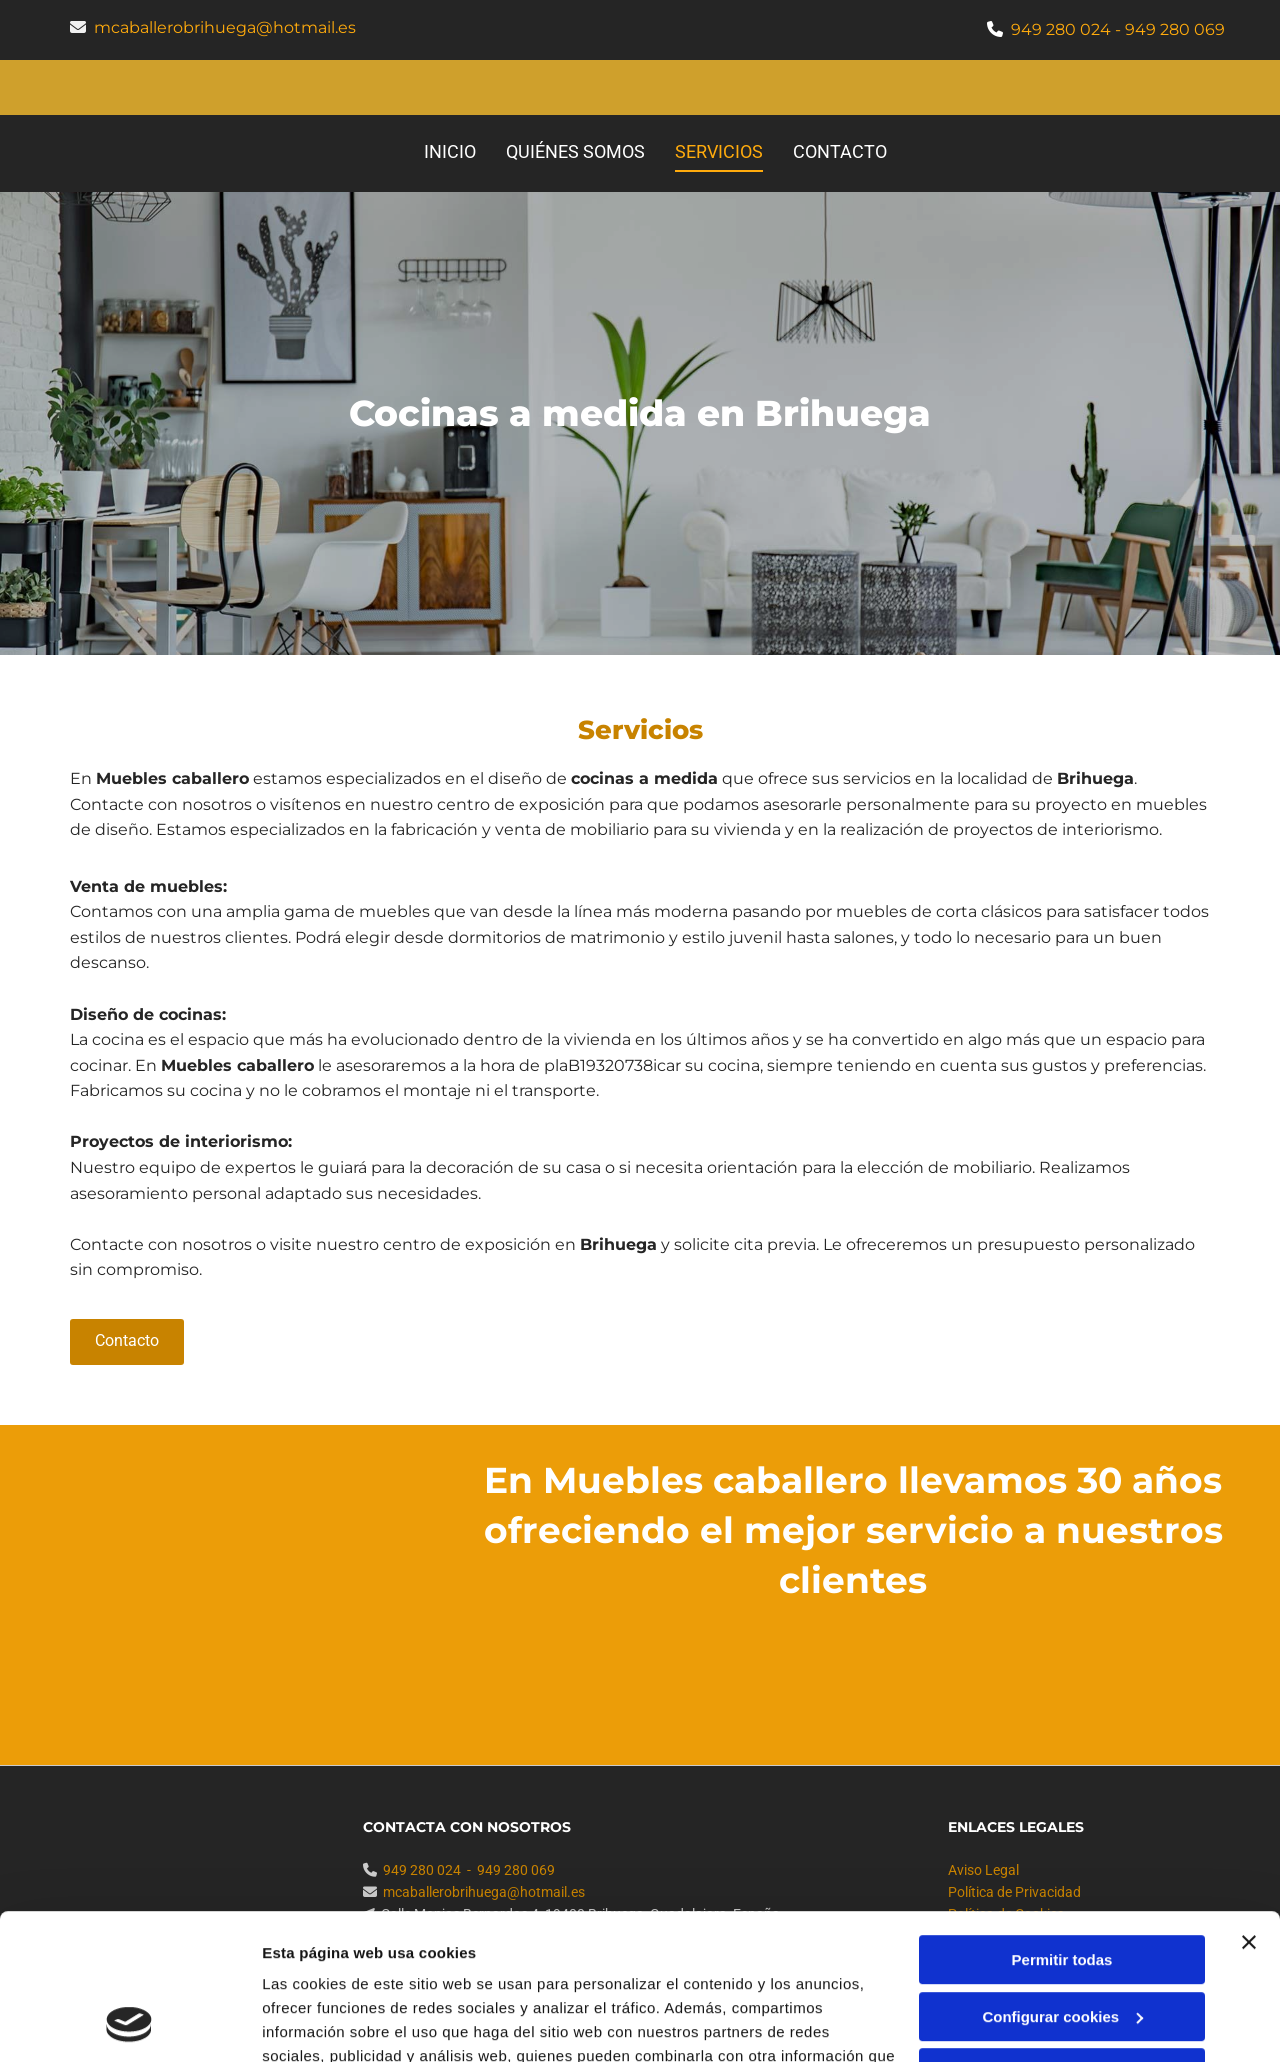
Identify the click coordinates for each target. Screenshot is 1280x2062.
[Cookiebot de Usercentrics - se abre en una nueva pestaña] (129, 2023)
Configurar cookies (1062, 1879)
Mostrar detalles (320, 2022)
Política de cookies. (408, 1967)
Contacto (840, 151)
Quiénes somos (575, 151)
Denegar (1062, 1936)
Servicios (719, 151)
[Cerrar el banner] (1249, 1806)
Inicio (450, 151)
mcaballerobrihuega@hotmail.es (225, 27)
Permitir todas (1062, 1823)
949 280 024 (1061, 29)
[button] (127, 1342)
